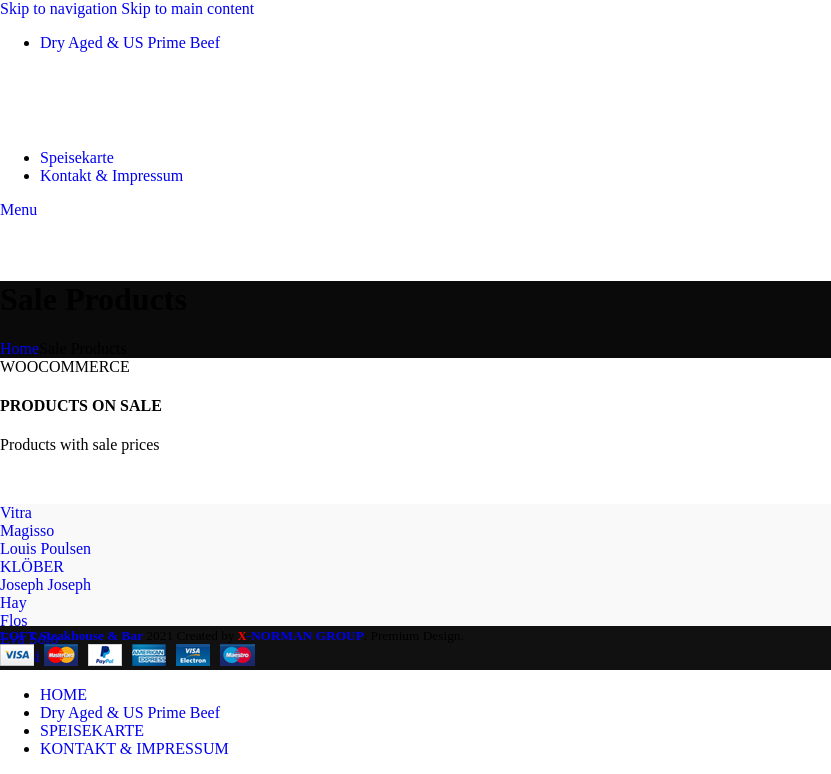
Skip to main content (187, 8)
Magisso (27, 530)
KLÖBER (32, 566)
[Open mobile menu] (18, 209)
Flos (14, 620)
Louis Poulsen (45, 548)
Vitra (16, 512)
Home (19, 348)
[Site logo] (100, 123)
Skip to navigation (60, 8)
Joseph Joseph (45, 584)
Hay (13, 602)
